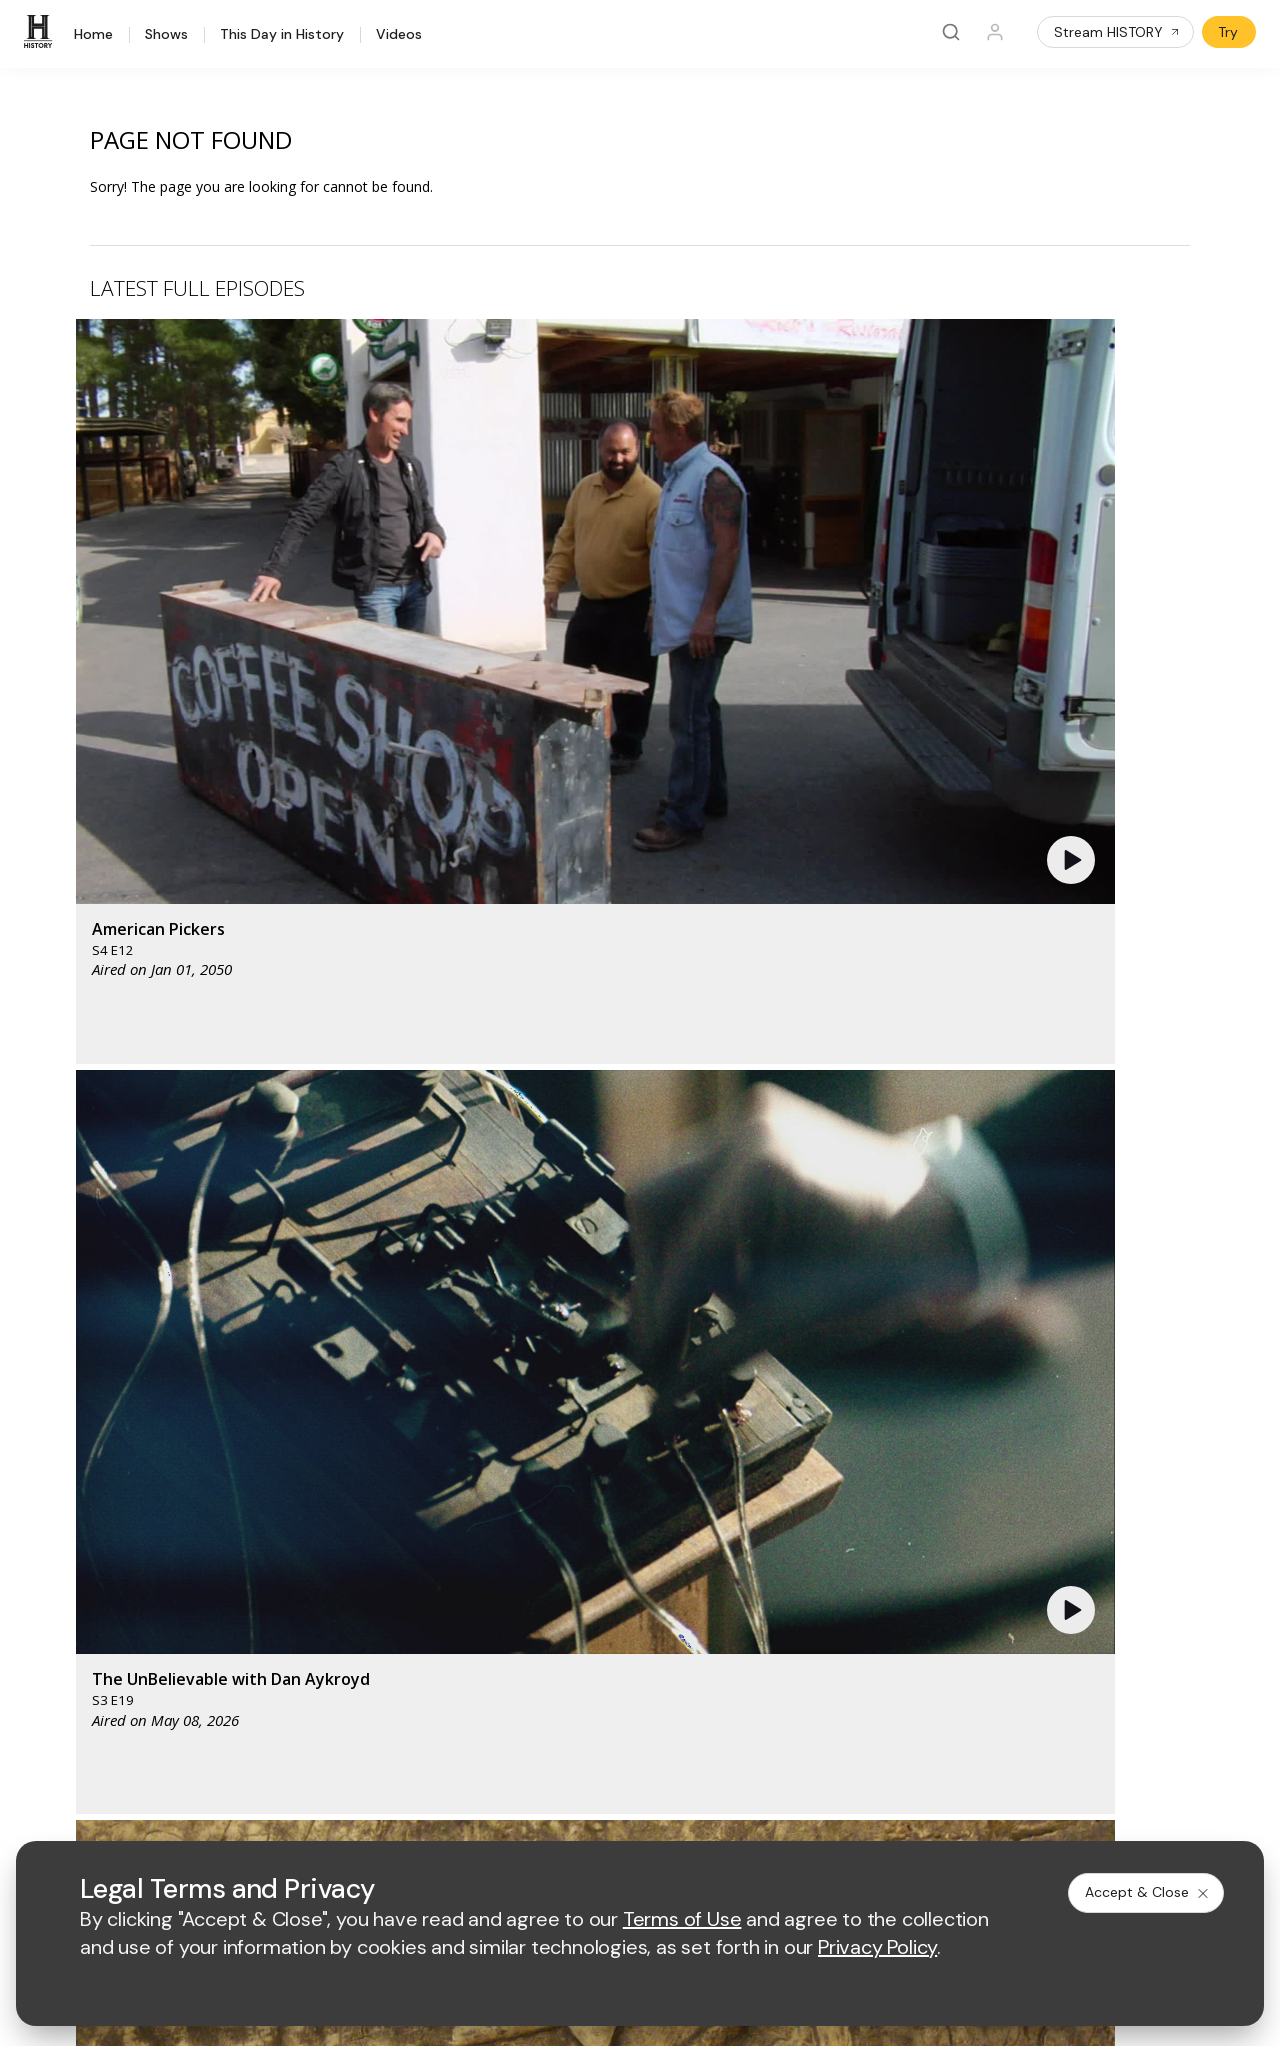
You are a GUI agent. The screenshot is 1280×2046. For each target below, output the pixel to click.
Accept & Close (1148, 1892)
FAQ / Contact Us (84, 1706)
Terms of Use (392, 1813)
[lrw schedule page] (740, 1469)
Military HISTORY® (88, 1628)
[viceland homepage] (841, 1410)
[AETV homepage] (383, 1410)
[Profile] (995, 32)
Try (1228, 32)
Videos (399, 35)
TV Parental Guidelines (738, 1627)
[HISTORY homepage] (70, 1425)
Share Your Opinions (95, 1680)
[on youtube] (146, 1759)
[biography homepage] (463, 1469)
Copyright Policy (616, 1813)
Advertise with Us (405, 1562)
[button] (404, 475)
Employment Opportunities (749, 1562)
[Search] (951, 32)
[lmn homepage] (636, 1410)
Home (93, 35)
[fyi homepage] (730, 1410)
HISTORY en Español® (102, 1602)
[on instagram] (199, 1759)
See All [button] (1143, 1086)
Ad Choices (836, 1813)
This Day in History (282, 35)
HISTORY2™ (67, 1576)
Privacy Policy (499, 1813)
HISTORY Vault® (81, 1524)
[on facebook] (40, 1758)
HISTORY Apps (77, 1550)
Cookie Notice (734, 1813)
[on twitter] (93, 1759)
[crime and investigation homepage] (641, 1469)
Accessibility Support (732, 1595)
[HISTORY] (41, 32)
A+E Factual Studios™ (417, 1595)
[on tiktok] (252, 1759)
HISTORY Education (93, 1498)
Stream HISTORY (1117, 32)
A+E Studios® (392, 1627)
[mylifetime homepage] (511, 1410)
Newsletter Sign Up (91, 1654)
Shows (166, 35)
